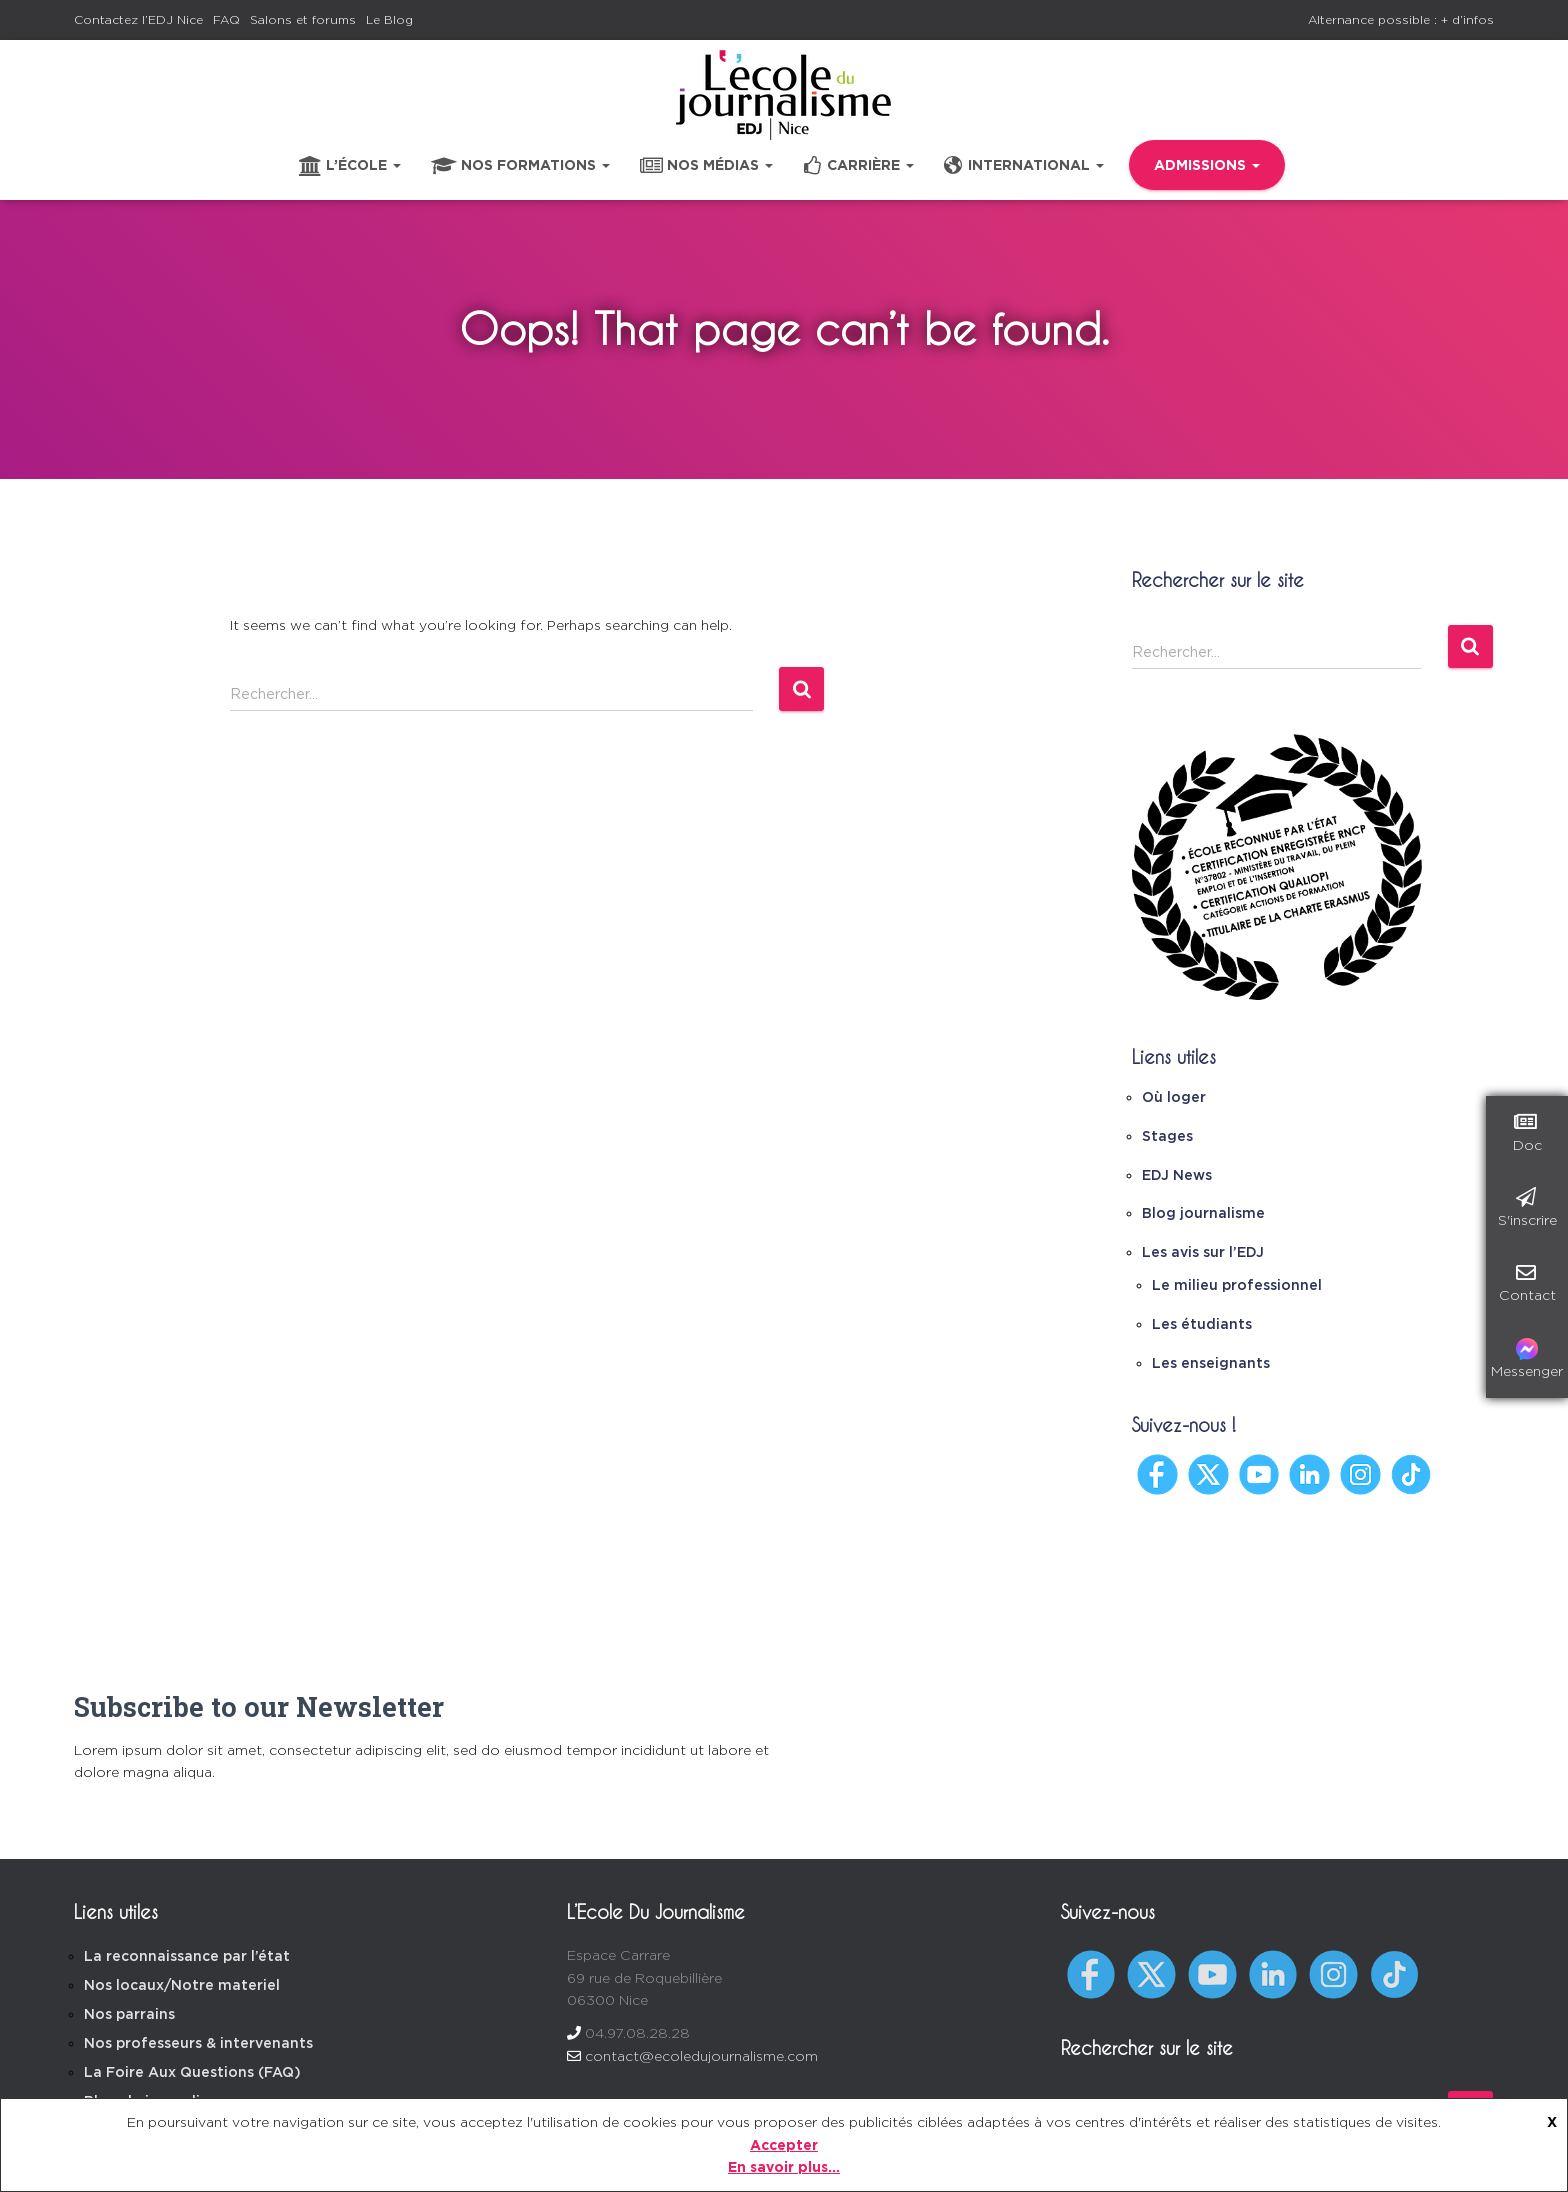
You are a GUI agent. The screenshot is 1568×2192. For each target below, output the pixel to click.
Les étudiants (1202, 1324)
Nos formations (520, 166)
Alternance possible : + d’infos (1401, 19)
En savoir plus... (784, 2167)
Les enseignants (1211, 1363)
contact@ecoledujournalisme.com (701, 2056)
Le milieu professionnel (1237, 1285)
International (1024, 166)
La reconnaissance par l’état (187, 1956)
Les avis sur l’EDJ (1203, 1252)
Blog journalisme (1203, 1213)
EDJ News (1177, 1175)
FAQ (226, 19)
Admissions (1207, 165)
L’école (350, 166)
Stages (1167, 1136)
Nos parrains (129, 2014)
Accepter (784, 2145)
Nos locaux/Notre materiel (182, 1985)
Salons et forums (303, 19)
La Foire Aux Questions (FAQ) (192, 2072)
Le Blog (389, 19)
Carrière (858, 166)
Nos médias (706, 166)
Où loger (1174, 1097)
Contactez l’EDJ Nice (138, 19)
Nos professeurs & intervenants (198, 2043)
